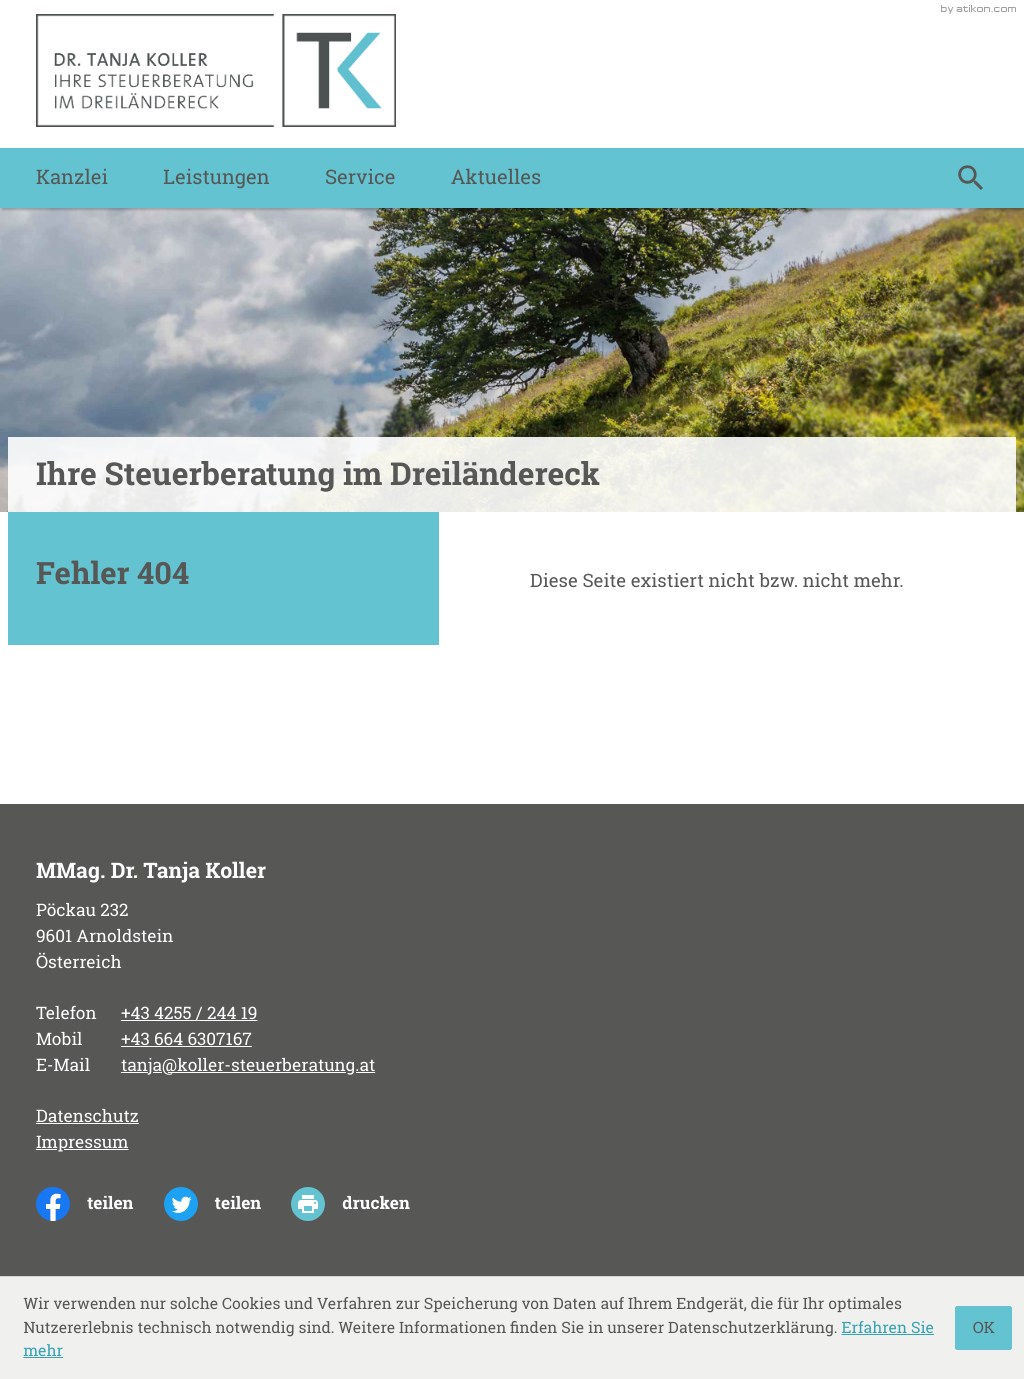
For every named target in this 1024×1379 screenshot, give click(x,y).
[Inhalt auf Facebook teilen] (100, 1204)
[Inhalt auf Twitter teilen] (228, 1204)
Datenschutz (87, 1116)
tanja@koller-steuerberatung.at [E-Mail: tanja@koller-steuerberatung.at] (248, 1065)
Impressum (82, 1142)
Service (360, 177)
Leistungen (216, 177)
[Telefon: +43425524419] (189, 1014)
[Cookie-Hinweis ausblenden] (983, 1328)
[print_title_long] (365, 1204)
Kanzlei (72, 177)
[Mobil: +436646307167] (186, 1040)
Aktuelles (496, 177)
